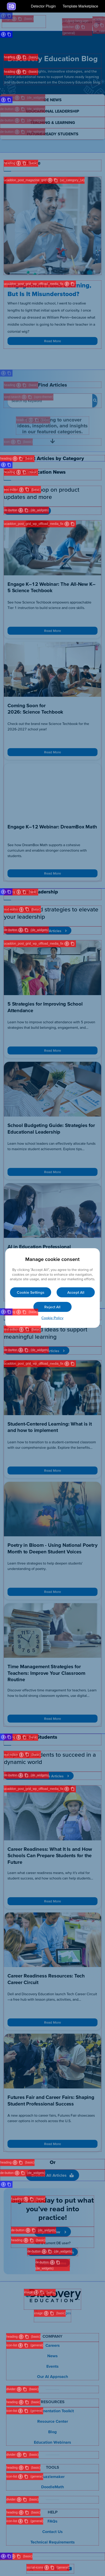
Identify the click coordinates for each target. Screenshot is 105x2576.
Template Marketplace (80, 6)
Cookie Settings (30, 1292)
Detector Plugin (43, 6)
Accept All (75, 1292)
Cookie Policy (52, 1318)
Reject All (52, 1307)
